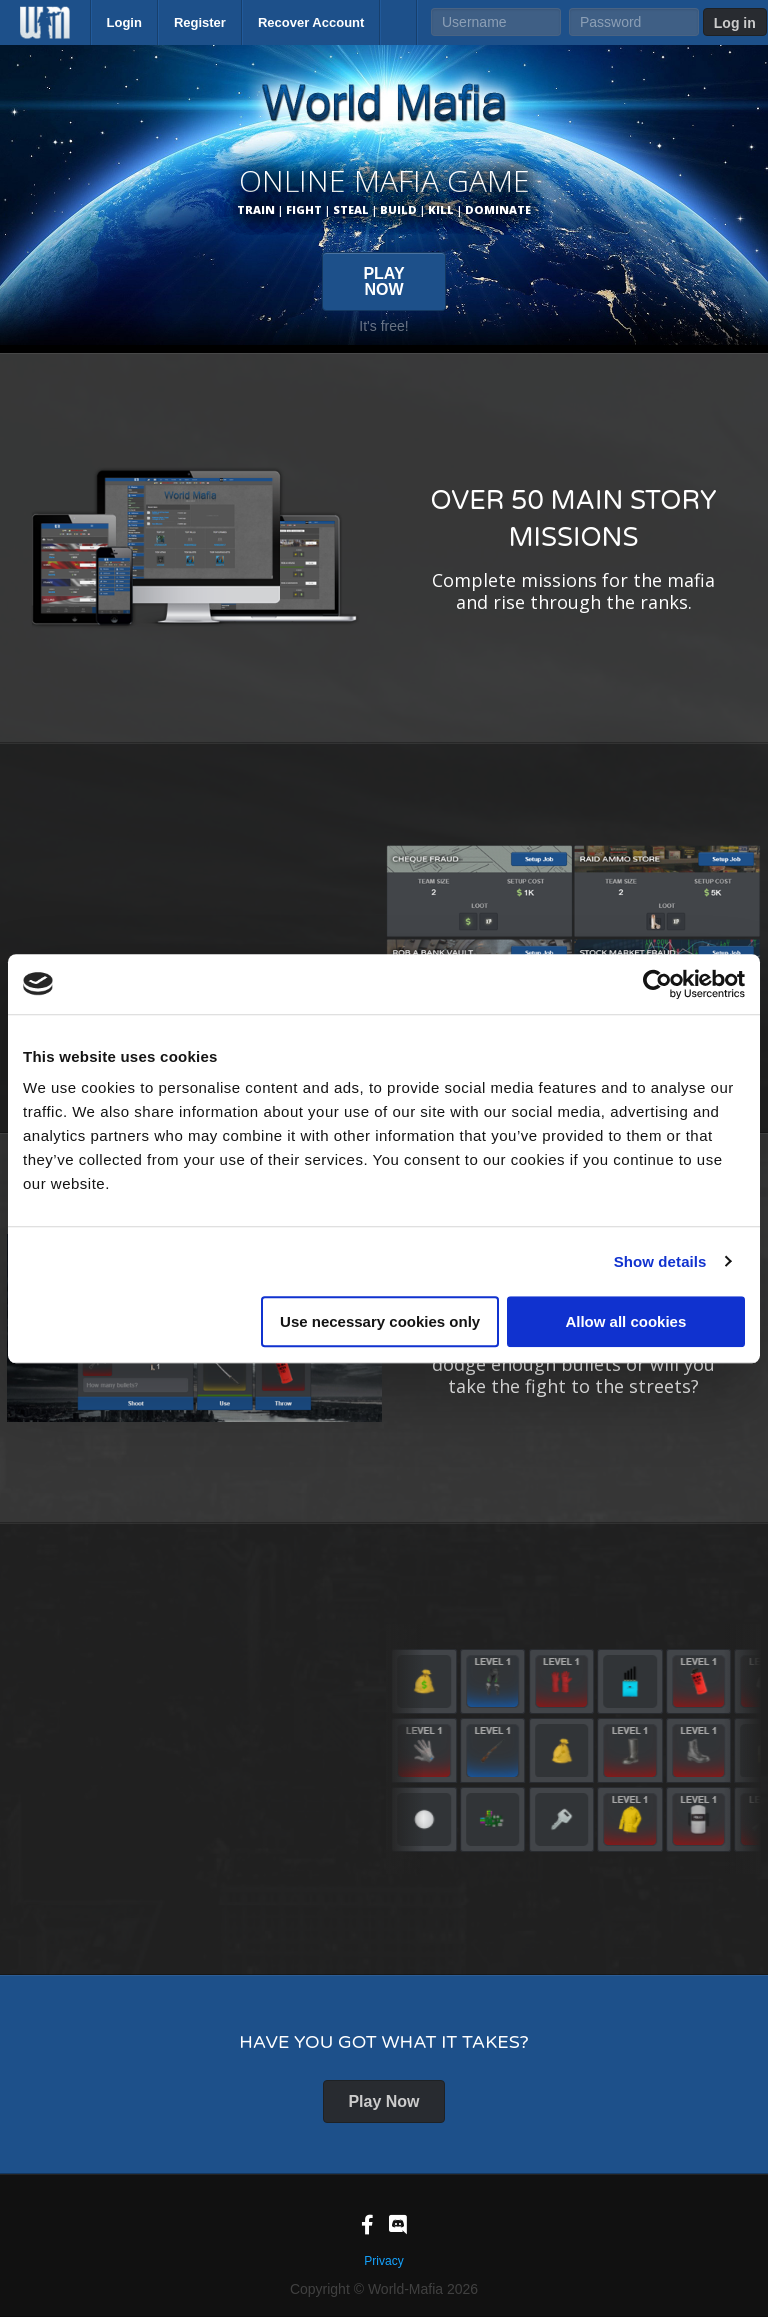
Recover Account (311, 22)
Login (124, 22)
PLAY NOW (383, 281)
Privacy (383, 2261)
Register (200, 22)
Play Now (383, 2101)
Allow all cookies (625, 1321)
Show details (660, 1261)
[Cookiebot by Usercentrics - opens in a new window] (657, 984)
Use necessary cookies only (380, 1321)
